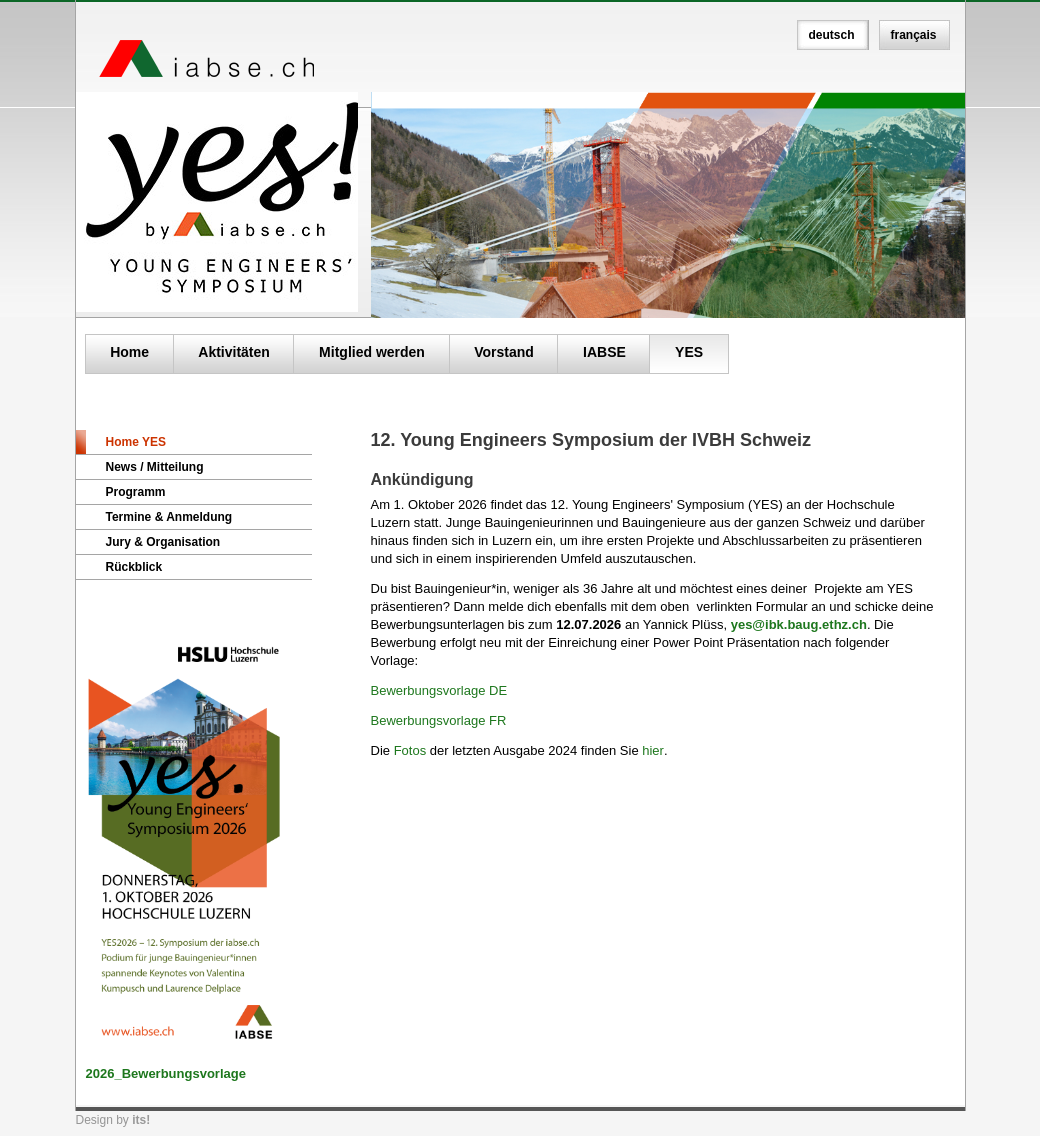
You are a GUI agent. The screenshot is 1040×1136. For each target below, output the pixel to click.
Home (129, 352)
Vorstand (504, 352)
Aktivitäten (234, 352)
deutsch (832, 35)
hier (653, 750)
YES (689, 352)
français (914, 35)
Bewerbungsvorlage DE (439, 690)
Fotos (412, 750)
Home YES (136, 442)
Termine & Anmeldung (169, 517)
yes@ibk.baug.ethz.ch (799, 624)
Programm (136, 492)
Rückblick (134, 567)
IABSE (604, 352)
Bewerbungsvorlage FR (439, 720)
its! (141, 1120)
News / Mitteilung (155, 467)
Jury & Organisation (163, 542)
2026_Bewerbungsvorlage (166, 1073)
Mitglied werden (372, 352)
